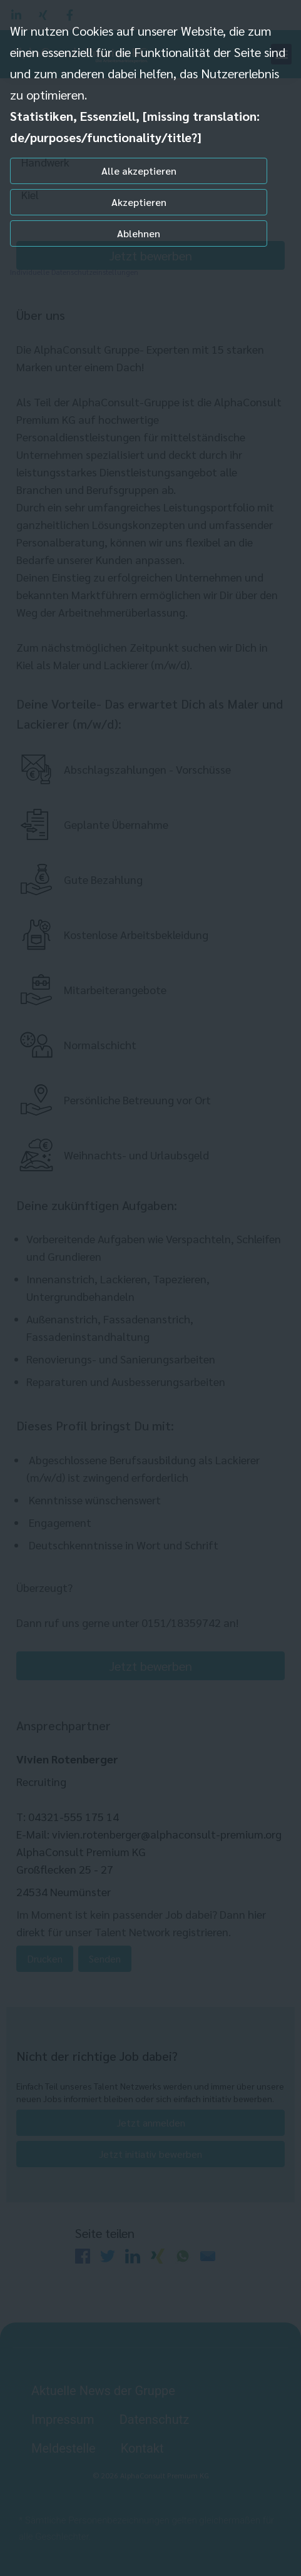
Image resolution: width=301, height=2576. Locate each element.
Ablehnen (138, 233)
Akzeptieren (138, 201)
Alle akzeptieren (138, 170)
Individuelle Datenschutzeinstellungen (74, 272)
